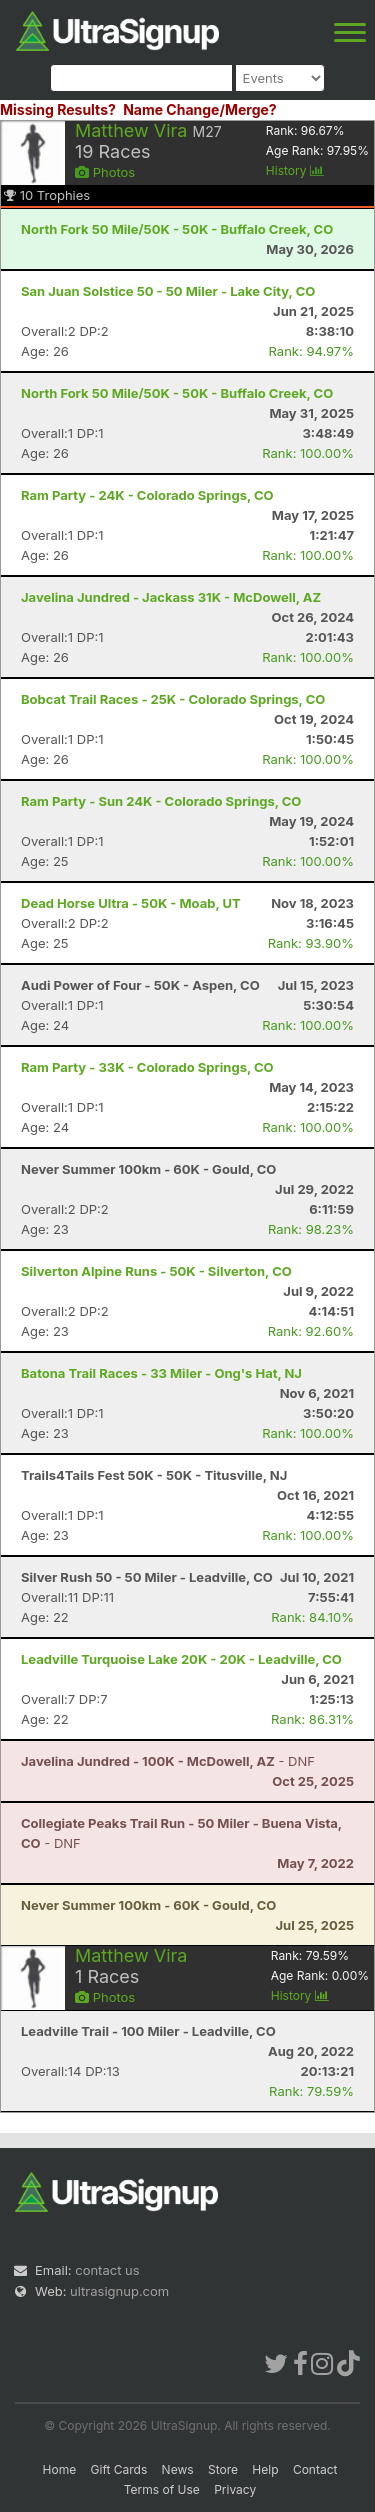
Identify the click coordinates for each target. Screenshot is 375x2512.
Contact (315, 2469)
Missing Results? (58, 109)
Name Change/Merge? (200, 109)
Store (223, 2469)
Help (265, 2469)
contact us (107, 2270)
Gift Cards (119, 2469)
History (295, 170)
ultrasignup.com (119, 2291)
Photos (105, 172)
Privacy (235, 2489)
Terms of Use (162, 2489)
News (178, 2469)
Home (60, 2469)
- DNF (168, 1761)
